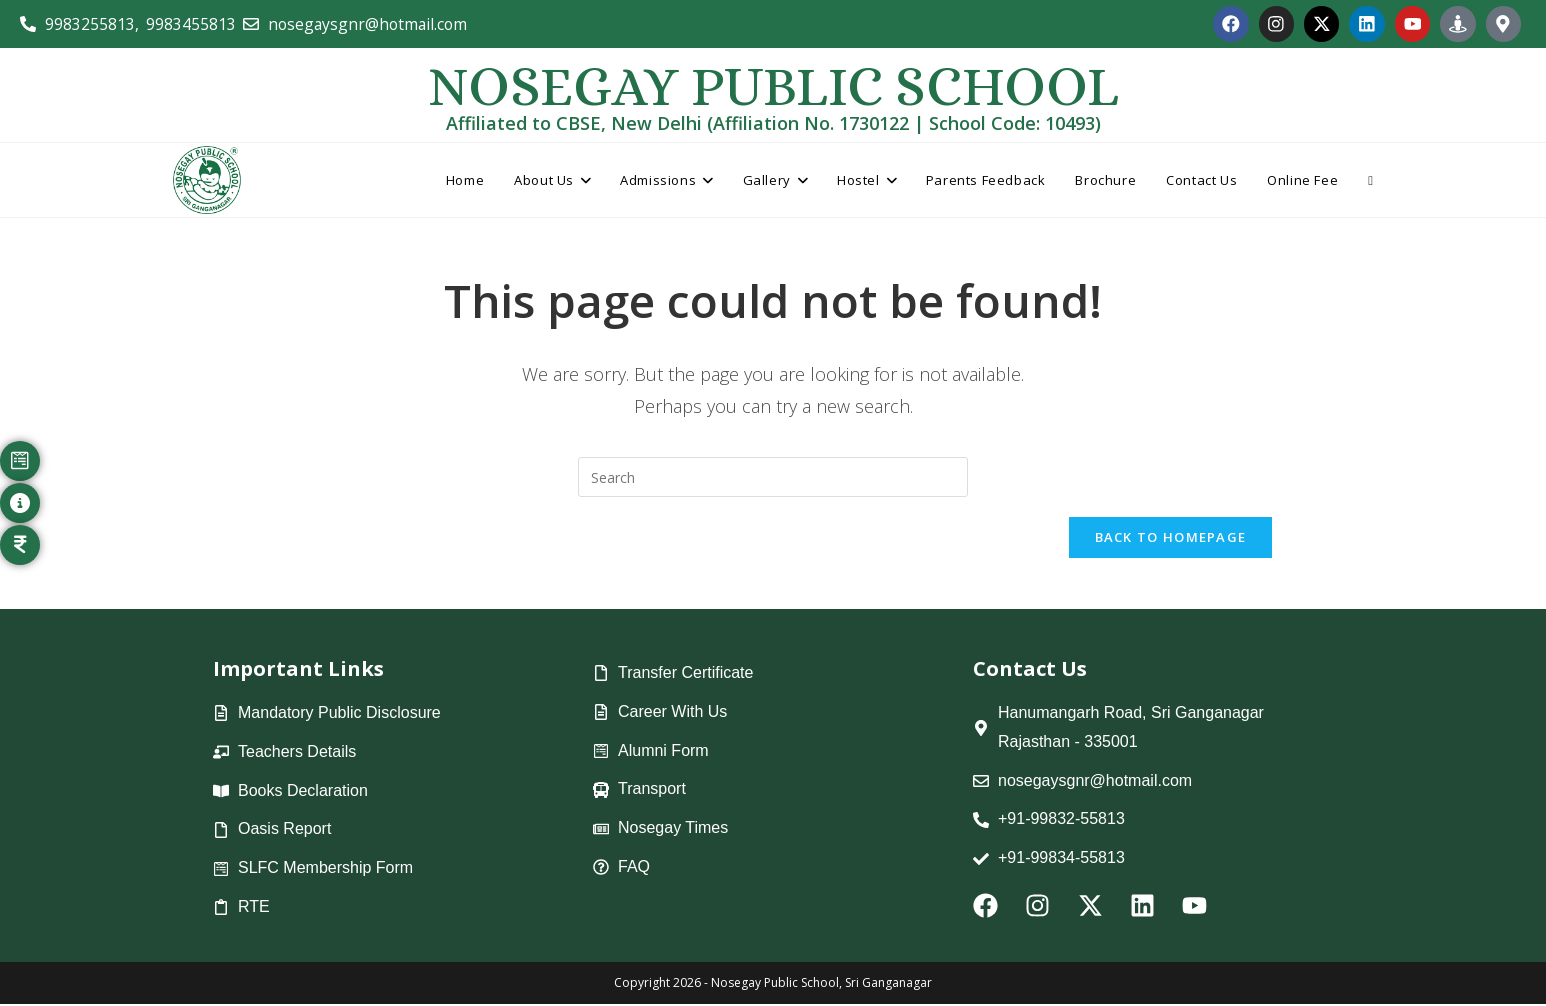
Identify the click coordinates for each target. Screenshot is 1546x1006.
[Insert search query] (773, 478)
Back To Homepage (1171, 539)
